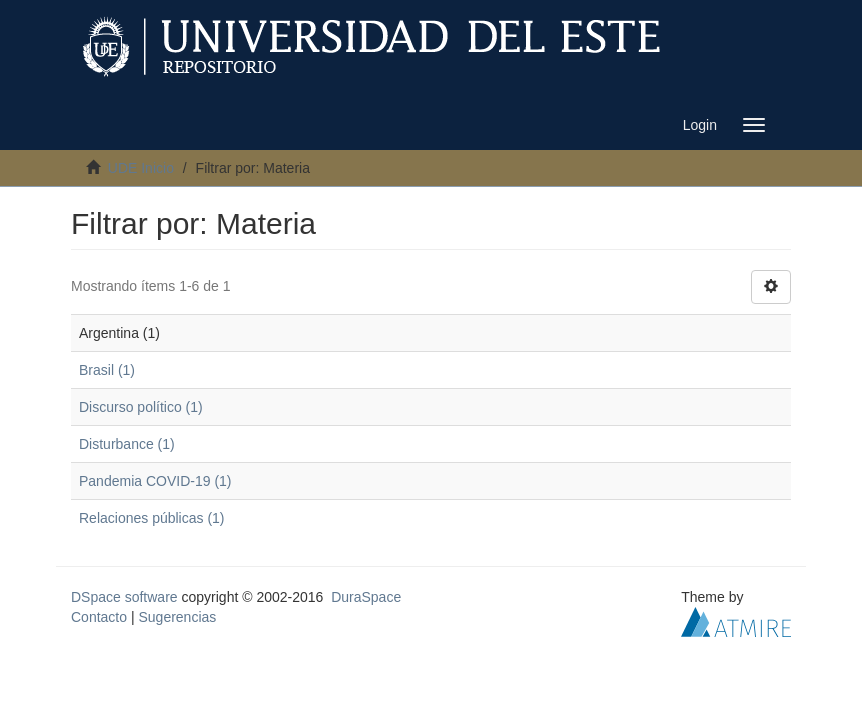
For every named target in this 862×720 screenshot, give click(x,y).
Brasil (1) (107, 370)
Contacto (99, 617)
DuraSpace (366, 597)
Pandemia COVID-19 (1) (155, 481)
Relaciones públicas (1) (152, 518)
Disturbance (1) (127, 444)
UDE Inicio (141, 168)
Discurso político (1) (141, 407)
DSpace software (124, 597)
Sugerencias (177, 617)
